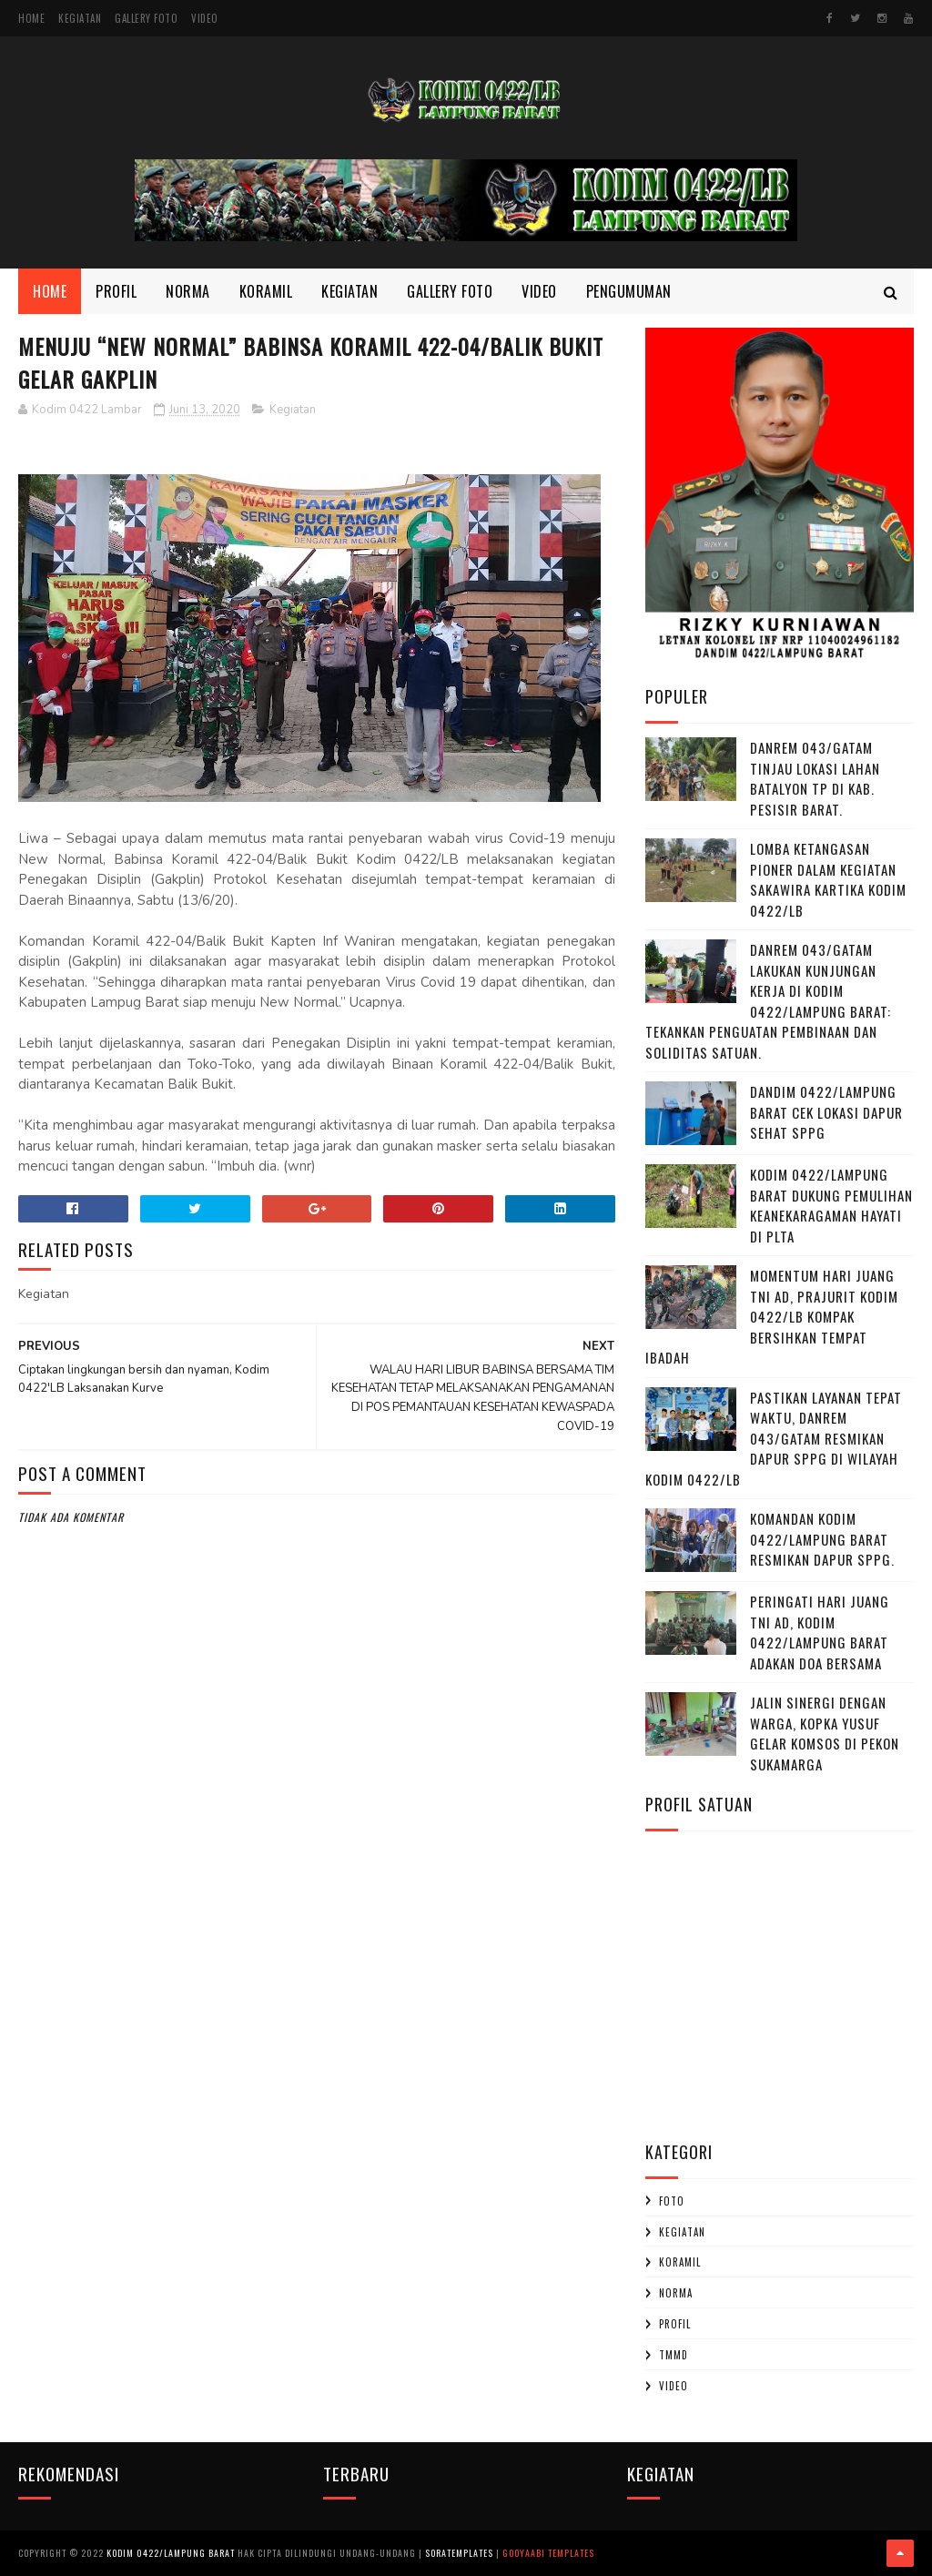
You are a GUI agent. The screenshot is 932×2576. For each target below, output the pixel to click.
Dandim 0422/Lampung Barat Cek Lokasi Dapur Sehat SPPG (826, 1111)
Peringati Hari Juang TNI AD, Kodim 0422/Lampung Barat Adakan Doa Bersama (819, 1632)
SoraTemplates (459, 2553)
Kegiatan (79, 18)
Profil (116, 291)
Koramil (266, 291)
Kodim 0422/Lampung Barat (170, 2553)
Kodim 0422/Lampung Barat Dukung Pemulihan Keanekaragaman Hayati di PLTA (831, 1205)
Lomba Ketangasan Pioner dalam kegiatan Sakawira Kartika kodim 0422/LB (828, 879)
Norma (188, 291)
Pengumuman (629, 291)
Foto (671, 2201)
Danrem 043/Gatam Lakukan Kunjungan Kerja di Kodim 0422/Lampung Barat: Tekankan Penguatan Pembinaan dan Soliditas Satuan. (768, 1000)
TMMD (673, 2355)
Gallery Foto (146, 18)
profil (675, 2324)
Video (204, 18)
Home (31, 18)
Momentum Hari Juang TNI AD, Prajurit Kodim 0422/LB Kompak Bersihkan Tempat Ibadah (771, 1316)
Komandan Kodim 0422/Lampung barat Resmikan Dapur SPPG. (822, 1538)
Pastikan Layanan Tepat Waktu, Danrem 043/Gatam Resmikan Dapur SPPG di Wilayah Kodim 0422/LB (773, 1438)
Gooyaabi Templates (548, 2553)
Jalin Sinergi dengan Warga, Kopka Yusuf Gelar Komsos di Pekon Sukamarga (824, 1733)
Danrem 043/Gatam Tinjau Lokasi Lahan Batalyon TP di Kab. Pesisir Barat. (815, 778)
